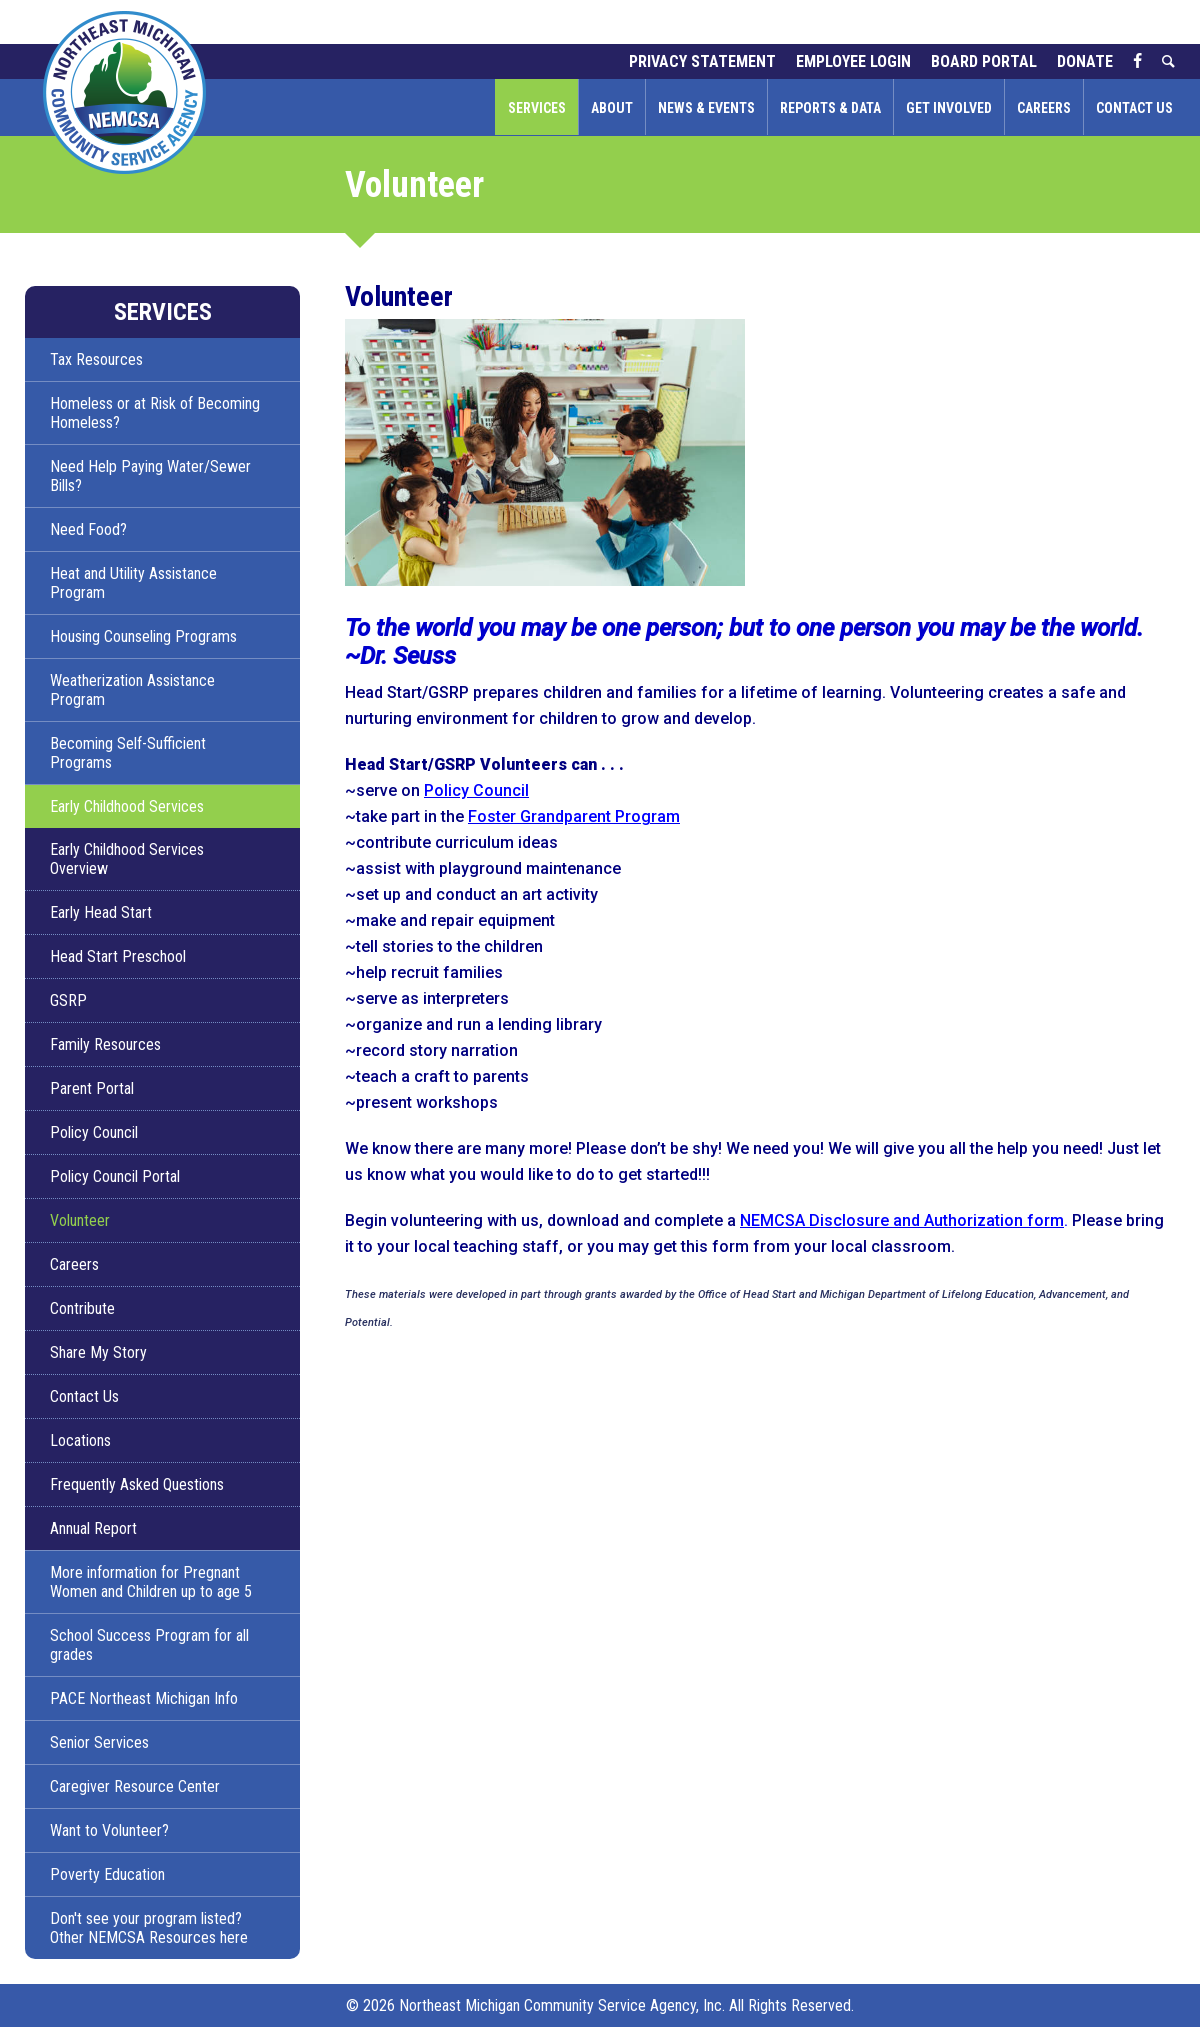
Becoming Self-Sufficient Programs (128, 753)
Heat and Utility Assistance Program (133, 583)
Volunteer (80, 1220)
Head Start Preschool (118, 956)
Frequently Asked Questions (137, 1484)
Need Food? (88, 529)
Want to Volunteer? (109, 1830)
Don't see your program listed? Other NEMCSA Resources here (149, 1928)
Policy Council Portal (115, 1176)
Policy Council (94, 1132)
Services (537, 108)
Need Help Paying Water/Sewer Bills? (150, 476)
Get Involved (949, 108)
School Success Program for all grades (149, 1645)
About (612, 108)
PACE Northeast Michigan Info (144, 1698)
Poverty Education (107, 1874)
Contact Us (1134, 108)
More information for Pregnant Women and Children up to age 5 (151, 1582)
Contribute (82, 1308)
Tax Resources (96, 359)
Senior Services (99, 1742)
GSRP (68, 1000)
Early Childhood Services (127, 806)
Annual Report (93, 1528)
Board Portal (984, 61)
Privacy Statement (702, 61)
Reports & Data (830, 108)
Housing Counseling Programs (143, 636)
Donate (1085, 61)
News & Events (706, 108)
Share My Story (98, 1352)
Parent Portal (92, 1088)
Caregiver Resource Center (135, 1786)
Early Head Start (101, 912)
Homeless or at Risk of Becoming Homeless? (155, 413)
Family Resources (105, 1044)
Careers (1044, 108)
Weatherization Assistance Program (132, 690)
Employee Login (853, 61)
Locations (80, 1440)
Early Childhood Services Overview (127, 859)
